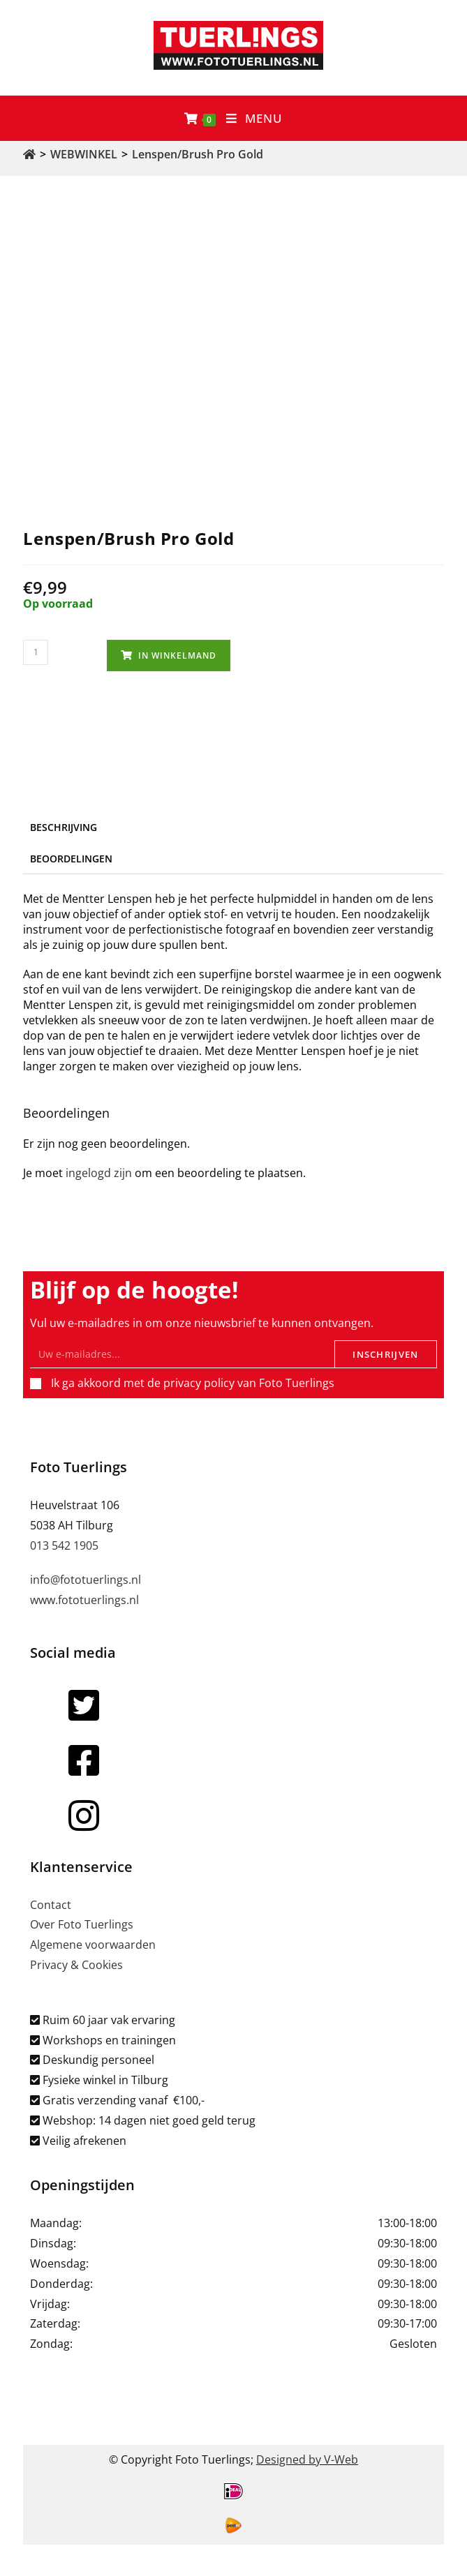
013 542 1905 (64, 1545)
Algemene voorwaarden (93, 1944)
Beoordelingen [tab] (71, 858)
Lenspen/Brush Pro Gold (197, 154)
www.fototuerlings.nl (84, 1600)
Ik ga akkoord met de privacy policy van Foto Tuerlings (192, 1383)
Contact (50, 1904)
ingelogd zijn (99, 1173)
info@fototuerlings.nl (85, 1579)
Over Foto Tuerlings (81, 1924)
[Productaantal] (35, 652)
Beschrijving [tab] (63, 827)
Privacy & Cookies (76, 1964)
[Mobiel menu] (254, 118)
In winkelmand (177, 655)
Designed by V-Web (307, 2459)
